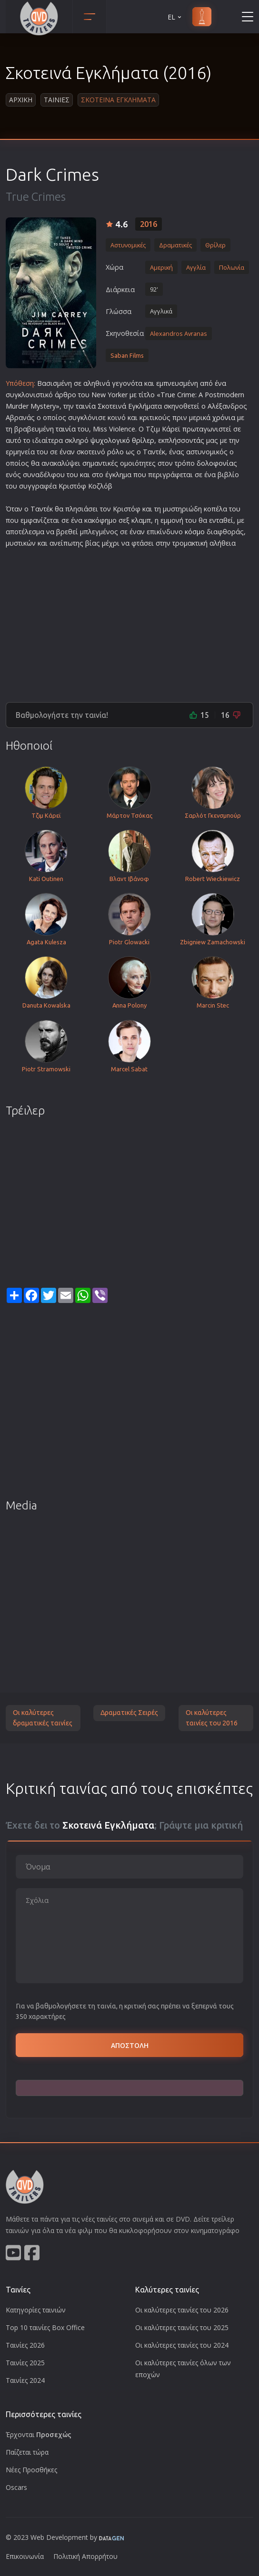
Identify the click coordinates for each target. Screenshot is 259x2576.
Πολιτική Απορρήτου (85, 2556)
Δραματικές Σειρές (129, 1712)
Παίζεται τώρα (27, 2452)
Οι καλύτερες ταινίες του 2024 (182, 2345)
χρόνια (223, 417)
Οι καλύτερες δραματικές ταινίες (42, 1718)
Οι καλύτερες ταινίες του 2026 (182, 2309)
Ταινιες (57, 99)
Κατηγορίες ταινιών (36, 2309)
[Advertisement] (129, 621)
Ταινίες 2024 (25, 2380)
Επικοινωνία (25, 2556)
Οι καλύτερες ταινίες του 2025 (182, 2327)
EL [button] (175, 16)
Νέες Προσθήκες (31, 2469)
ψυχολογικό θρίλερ (122, 440)
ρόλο (115, 451)
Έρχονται (38, 2434)
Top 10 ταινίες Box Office (45, 2327)
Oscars (16, 2487)
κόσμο (195, 531)
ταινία (86, 406)
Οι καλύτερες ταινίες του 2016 (212, 1718)
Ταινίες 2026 (25, 2345)
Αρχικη (20, 99)
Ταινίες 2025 (25, 2362)
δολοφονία (215, 463)
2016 (148, 224)
